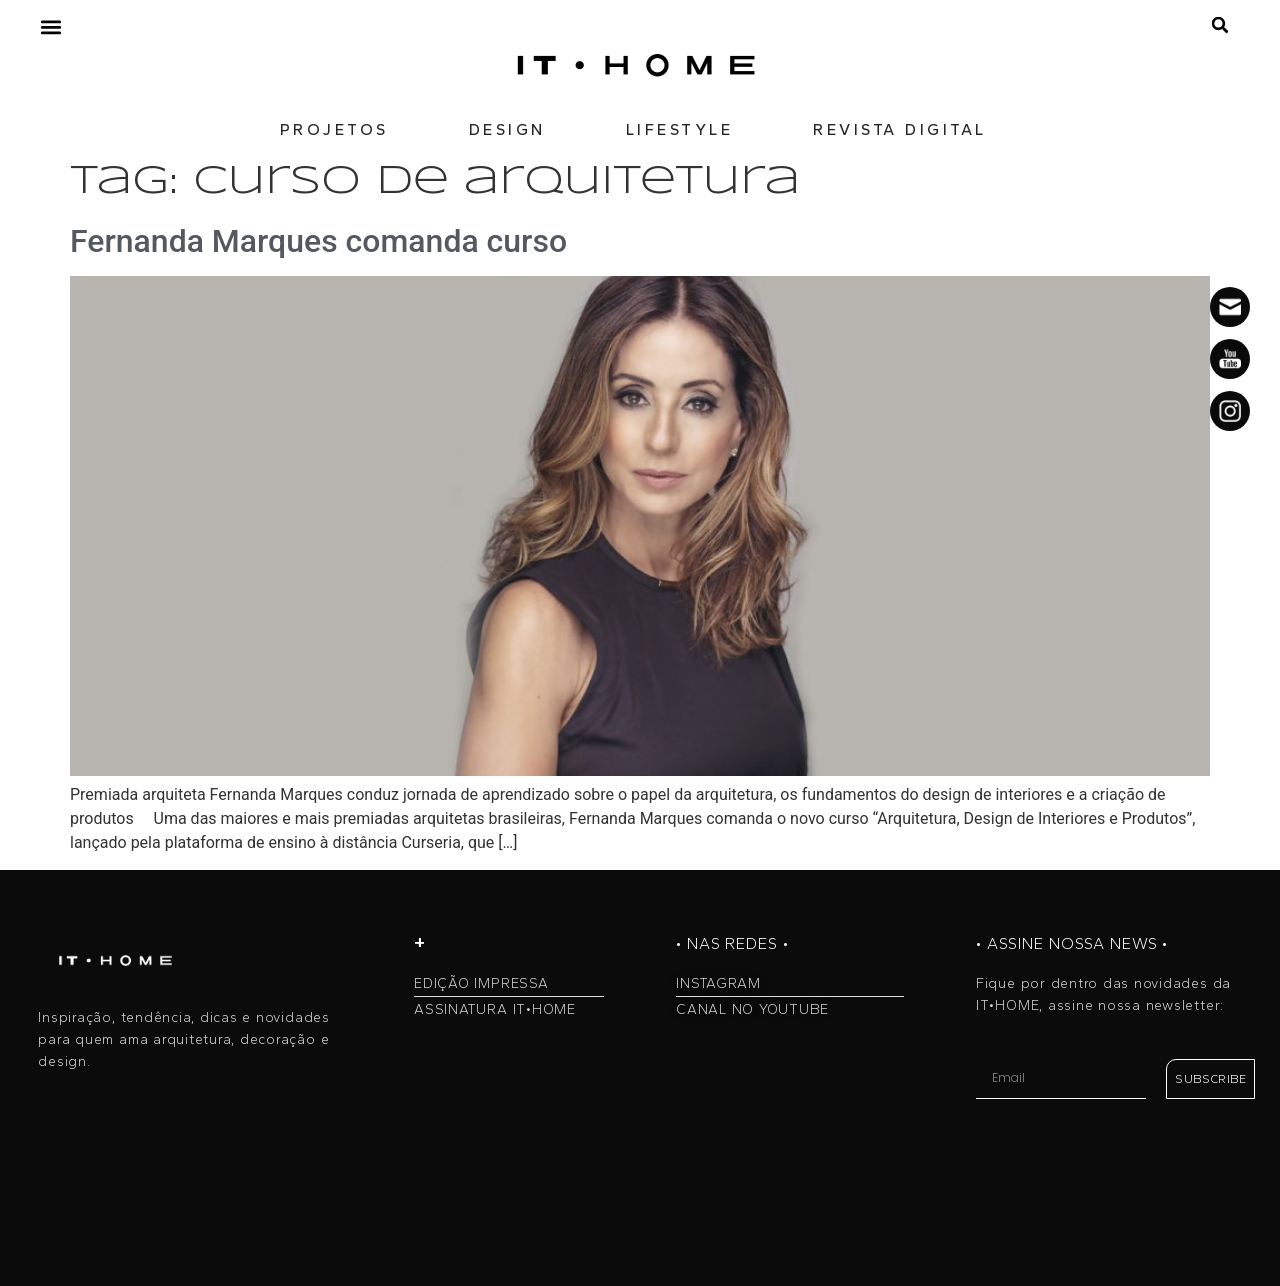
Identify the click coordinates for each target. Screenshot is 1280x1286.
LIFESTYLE (680, 129)
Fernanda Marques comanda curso (318, 241)
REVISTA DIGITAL (900, 129)
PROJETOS (334, 129)
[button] (51, 26)
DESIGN (507, 129)
